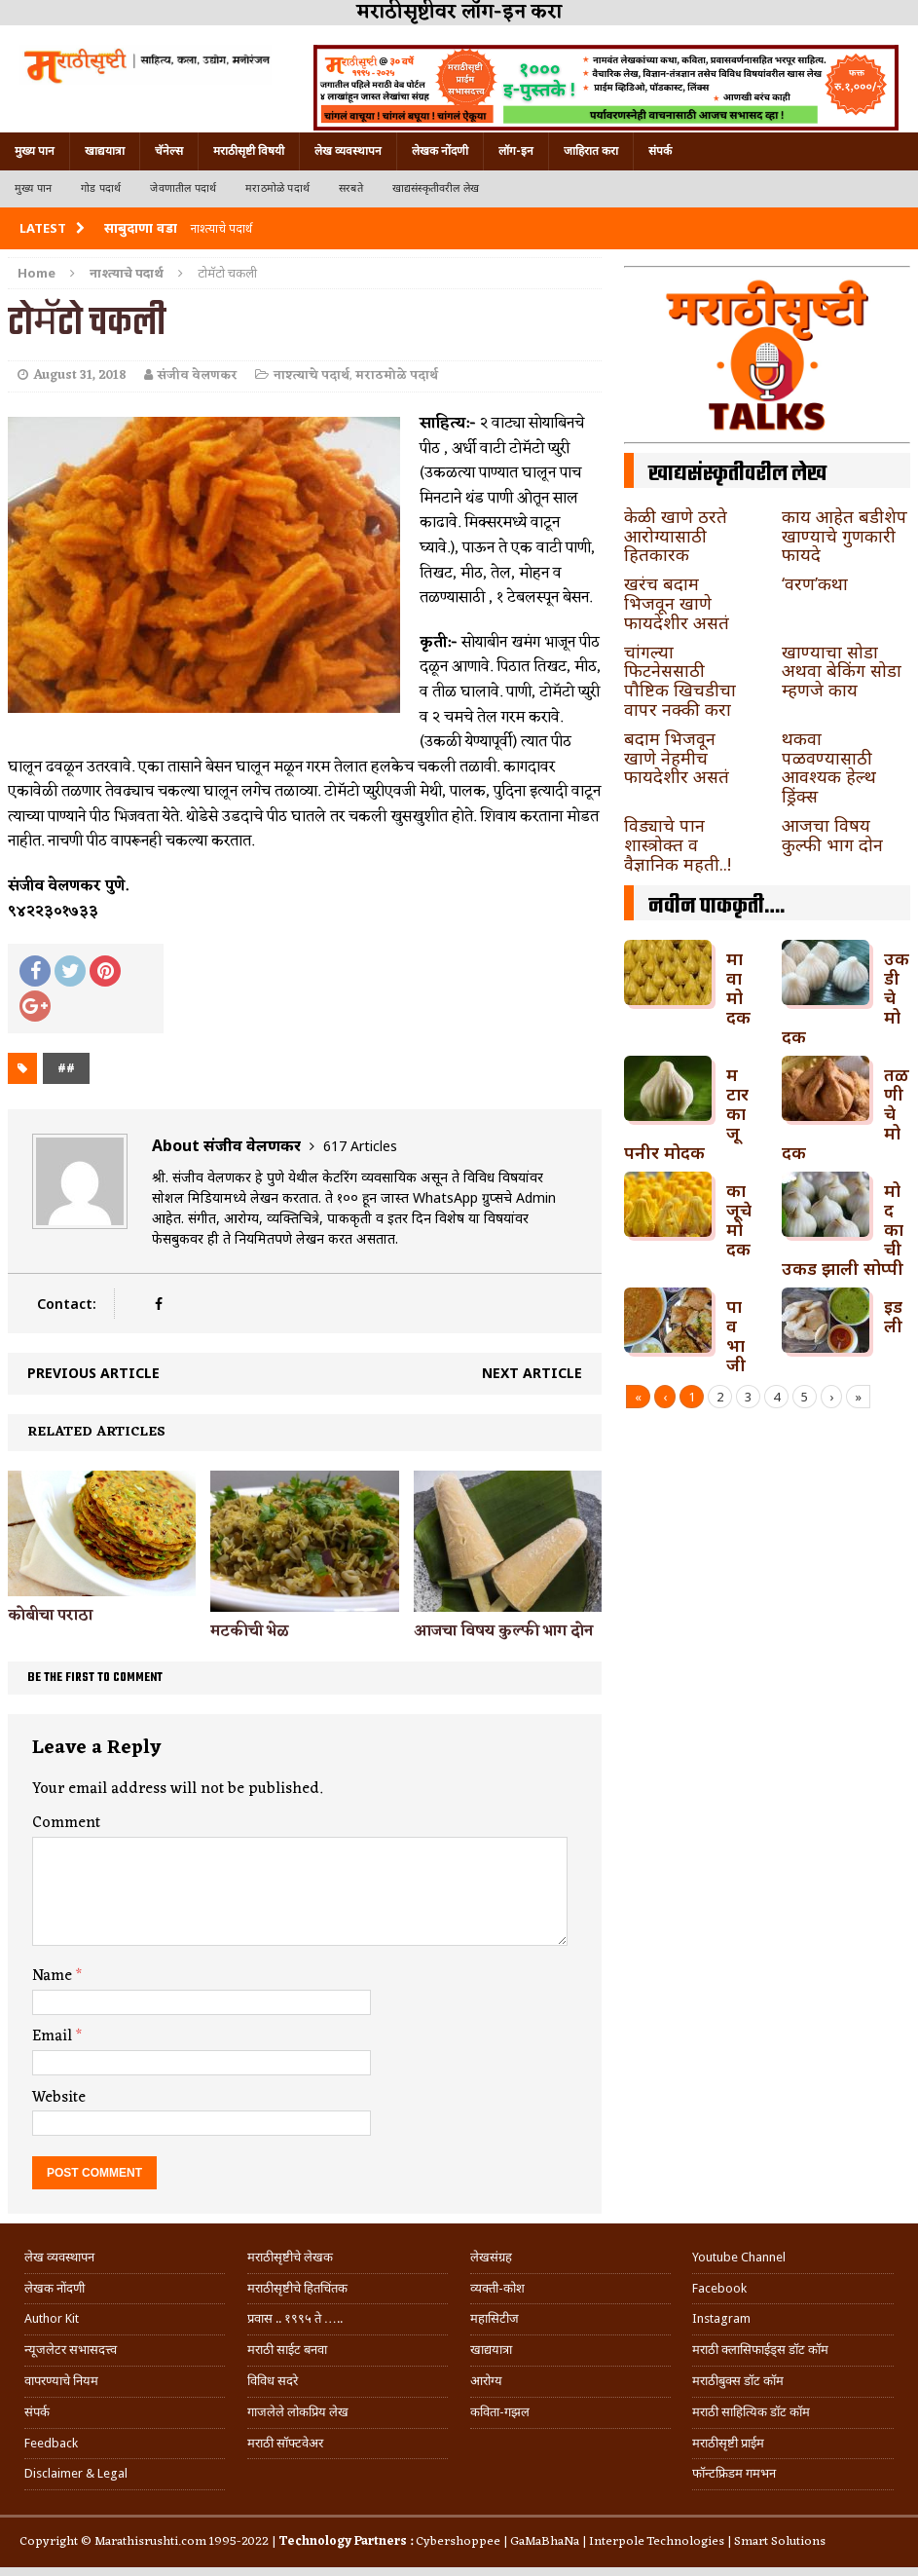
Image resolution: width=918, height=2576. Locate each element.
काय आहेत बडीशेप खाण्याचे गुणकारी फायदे (844, 535)
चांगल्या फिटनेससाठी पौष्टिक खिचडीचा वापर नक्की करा (680, 680)
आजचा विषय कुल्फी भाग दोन (503, 1631)
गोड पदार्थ (101, 188)
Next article (532, 1372)
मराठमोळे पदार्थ (277, 188)
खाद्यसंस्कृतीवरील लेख (435, 188)
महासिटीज (494, 2318)
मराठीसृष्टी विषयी (248, 151)
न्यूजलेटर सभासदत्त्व (70, 2349)
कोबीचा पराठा (50, 1615)
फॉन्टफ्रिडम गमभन (734, 2473)
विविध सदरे (272, 2380)
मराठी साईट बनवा (287, 2349)
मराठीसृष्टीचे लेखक (290, 2257)
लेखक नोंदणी (440, 151)
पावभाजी (736, 1334)
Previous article (93, 1372)
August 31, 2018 (80, 375)
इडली (893, 1315)
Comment (66, 1823)
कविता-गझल (500, 2412)
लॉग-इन (515, 151)
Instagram (721, 2318)
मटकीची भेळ (249, 1631)
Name (54, 1976)
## (66, 1068)
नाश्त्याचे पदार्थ (311, 375)
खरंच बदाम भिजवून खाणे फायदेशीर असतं (676, 603)
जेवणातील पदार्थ (183, 188)
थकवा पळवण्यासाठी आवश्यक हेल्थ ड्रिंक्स (829, 767)
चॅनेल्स (169, 151)
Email (54, 2036)
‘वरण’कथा (815, 583)
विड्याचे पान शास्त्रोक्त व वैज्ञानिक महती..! (677, 844)
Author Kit (51, 2318)
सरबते (351, 188)
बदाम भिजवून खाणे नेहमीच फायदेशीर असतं (676, 758)
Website (59, 2097)
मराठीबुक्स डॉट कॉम (738, 2380)
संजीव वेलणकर (198, 375)
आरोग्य (486, 2380)
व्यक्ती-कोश (497, 2288)
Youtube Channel (739, 2257)
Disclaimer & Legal (76, 2473)
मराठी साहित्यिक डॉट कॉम (751, 2412)
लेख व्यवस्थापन (348, 151)
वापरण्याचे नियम (61, 2380)
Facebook (719, 2288)
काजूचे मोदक (739, 1218)
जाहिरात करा (591, 151)
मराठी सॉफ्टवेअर (285, 2443)
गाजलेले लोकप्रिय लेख (298, 2412)
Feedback (51, 2443)
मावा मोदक (738, 987)
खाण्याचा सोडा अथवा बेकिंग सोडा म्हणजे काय (841, 671)
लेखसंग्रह (491, 2257)
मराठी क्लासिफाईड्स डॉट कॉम (760, 2349)
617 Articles (360, 1146)
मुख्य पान (35, 151)
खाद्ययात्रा (105, 151)
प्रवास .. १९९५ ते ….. (295, 2318)
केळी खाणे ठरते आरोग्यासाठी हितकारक (675, 535)
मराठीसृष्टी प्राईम (728, 2443)
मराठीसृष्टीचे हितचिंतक (297, 2288)
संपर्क (660, 151)
